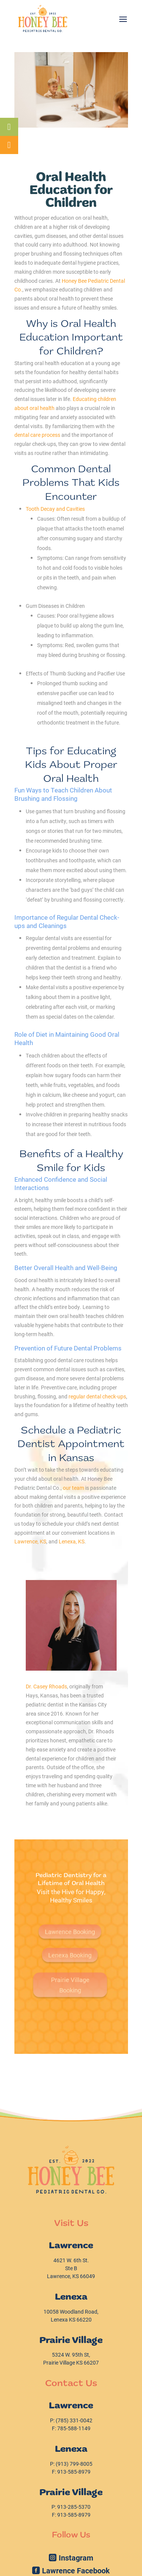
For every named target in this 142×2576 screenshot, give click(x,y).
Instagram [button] (76, 2557)
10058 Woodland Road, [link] (71, 2311)
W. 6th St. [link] (71, 2260)
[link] (43, 18)
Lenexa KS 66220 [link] (71, 2319)
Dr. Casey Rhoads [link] (46, 1686)
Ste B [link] (71, 2268)
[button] (123, 18)
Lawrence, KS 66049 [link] (71, 2276)
